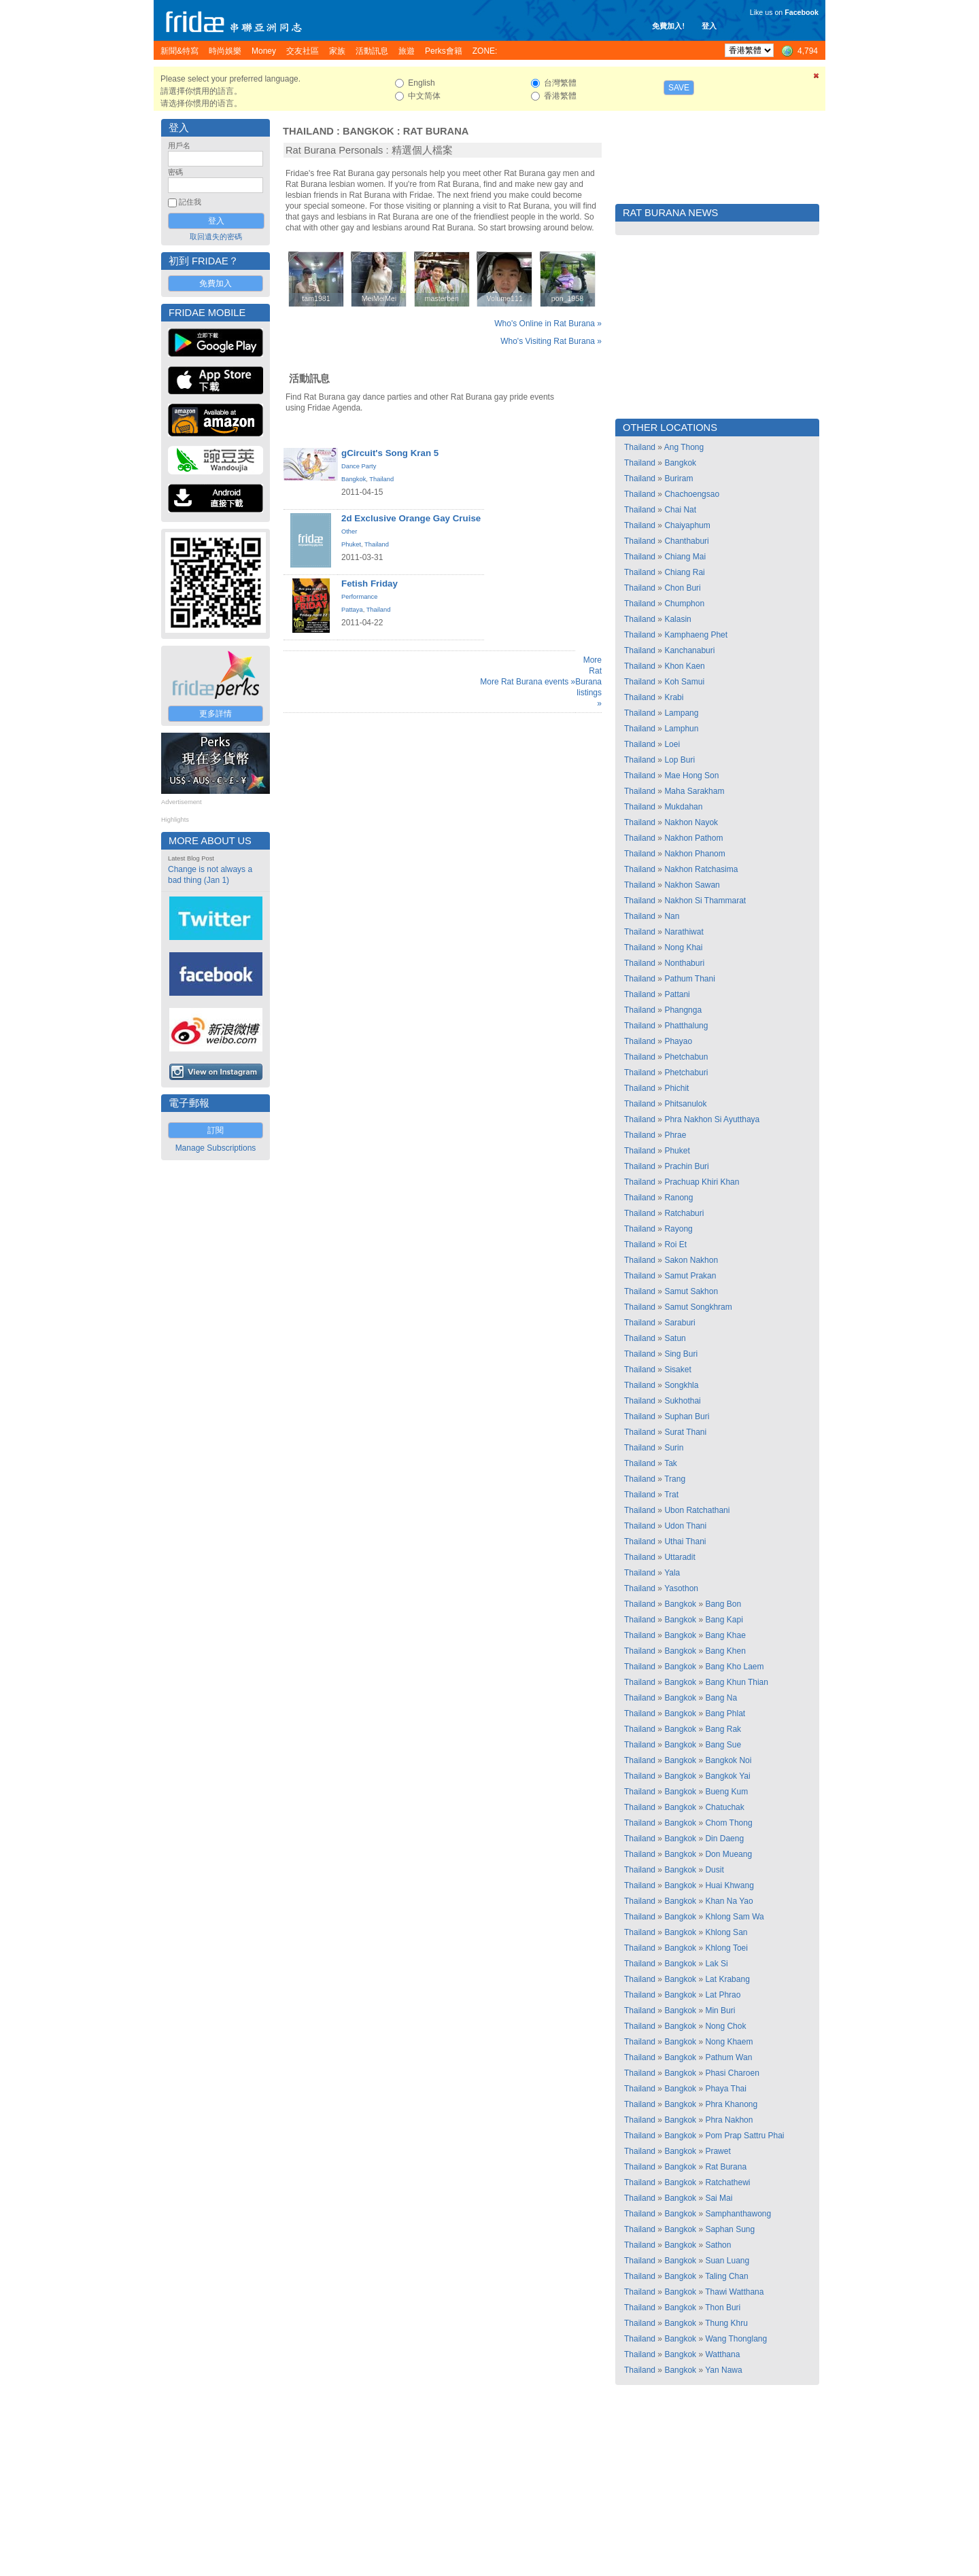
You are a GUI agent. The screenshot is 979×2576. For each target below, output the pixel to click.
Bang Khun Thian (736, 1682)
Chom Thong (728, 1823)
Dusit (714, 1870)
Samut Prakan (690, 1276)
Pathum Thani (689, 979)
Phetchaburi (686, 1072)
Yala (672, 1573)
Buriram (678, 478)
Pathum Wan (728, 2057)
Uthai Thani (685, 1541)
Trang (674, 1479)
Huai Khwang (729, 1885)
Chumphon (684, 603)
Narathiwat (683, 932)
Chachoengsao (691, 494)
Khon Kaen (684, 666)
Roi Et (675, 1244)
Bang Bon (723, 1604)
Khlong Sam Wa (734, 1916)
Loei (672, 744)
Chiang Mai (685, 556)
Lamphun (681, 728)
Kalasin (677, 619)
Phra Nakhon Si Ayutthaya (711, 1119)
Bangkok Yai (727, 1776)
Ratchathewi (727, 2182)
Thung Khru (726, 2323)
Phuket (351, 544)
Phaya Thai (725, 2088)
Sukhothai (682, 1401)
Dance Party (358, 466)
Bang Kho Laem (734, 1666)
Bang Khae (725, 1635)
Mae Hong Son (691, 775)
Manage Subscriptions (215, 1148)
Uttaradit (679, 1557)
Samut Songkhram (698, 1307)
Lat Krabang (727, 1979)
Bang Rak (723, 1729)
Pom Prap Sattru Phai (744, 2135)
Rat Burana (436, 131)
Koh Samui (684, 681)
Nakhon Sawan (691, 885)
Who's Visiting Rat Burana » (551, 341)
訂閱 (215, 1130)
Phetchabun (686, 1057)
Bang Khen (725, 1651)
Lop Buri (679, 760)
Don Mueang (728, 1854)
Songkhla (681, 1385)
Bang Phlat (725, 1713)
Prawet (717, 2151)
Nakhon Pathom (693, 838)
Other (349, 531)
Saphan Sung (730, 2229)
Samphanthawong (738, 2213)
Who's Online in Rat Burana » (548, 323)
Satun (674, 1338)
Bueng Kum (726, 1791)
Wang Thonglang (736, 2339)
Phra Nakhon (729, 2120)
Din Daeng (724, 1838)
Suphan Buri (686, 1416)
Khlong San (726, 1932)
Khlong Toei (726, 1948)
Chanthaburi (686, 541)
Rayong (678, 1229)
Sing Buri (681, 1354)
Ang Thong (684, 447)
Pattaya (352, 609)
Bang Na (721, 1698)
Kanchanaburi (689, 650)
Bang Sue (723, 1745)
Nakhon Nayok (691, 822)
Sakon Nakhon (691, 1260)
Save (678, 87)
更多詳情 (215, 713)
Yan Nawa (723, 2370)
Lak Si (716, 1963)
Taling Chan (726, 2276)
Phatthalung (686, 1025)
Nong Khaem (729, 2042)
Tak (670, 1463)
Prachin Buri (686, 1166)
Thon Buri (722, 2307)
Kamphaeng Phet (695, 635)
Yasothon (681, 1588)
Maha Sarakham (694, 791)
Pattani (676, 994)
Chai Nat (680, 510)
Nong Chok (725, 2026)
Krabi (673, 697)
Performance (359, 596)
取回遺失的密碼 (216, 236)
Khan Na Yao (729, 1901)
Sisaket (677, 1369)
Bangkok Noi (728, 1760)
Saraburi (679, 1322)
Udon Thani (685, 1526)
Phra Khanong (731, 2104)
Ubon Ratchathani (696, 1510)
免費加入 (215, 283)
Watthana (722, 2354)
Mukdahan (683, 807)
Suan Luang (727, 2260)
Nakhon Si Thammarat (705, 900)
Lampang (681, 713)
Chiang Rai (684, 572)
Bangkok (368, 131)
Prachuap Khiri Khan (701, 1182)
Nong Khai (683, 947)
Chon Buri (682, 588)
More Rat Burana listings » (588, 681)
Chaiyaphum (687, 525)
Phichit (676, 1088)
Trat (671, 1494)
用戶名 (179, 145)
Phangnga (683, 1010)
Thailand (308, 131)
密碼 (175, 172)
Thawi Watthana (734, 2292)
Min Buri (720, 2010)
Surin (673, 1447)
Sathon (718, 2245)
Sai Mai (718, 2198)
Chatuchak (724, 1807)
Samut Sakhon (691, 1291)
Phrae (675, 1135)
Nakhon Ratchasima (701, 869)
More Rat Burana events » (527, 681)
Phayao (678, 1041)
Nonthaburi (684, 963)
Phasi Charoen (732, 2073)
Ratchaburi (684, 1213)
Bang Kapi (723, 1619)
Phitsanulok (685, 1104)
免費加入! (668, 26)
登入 (709, 26)
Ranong (678, 1197)
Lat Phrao (722, 1995)
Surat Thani (685, 1432)
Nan (671, 916)
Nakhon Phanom (694, 853)
